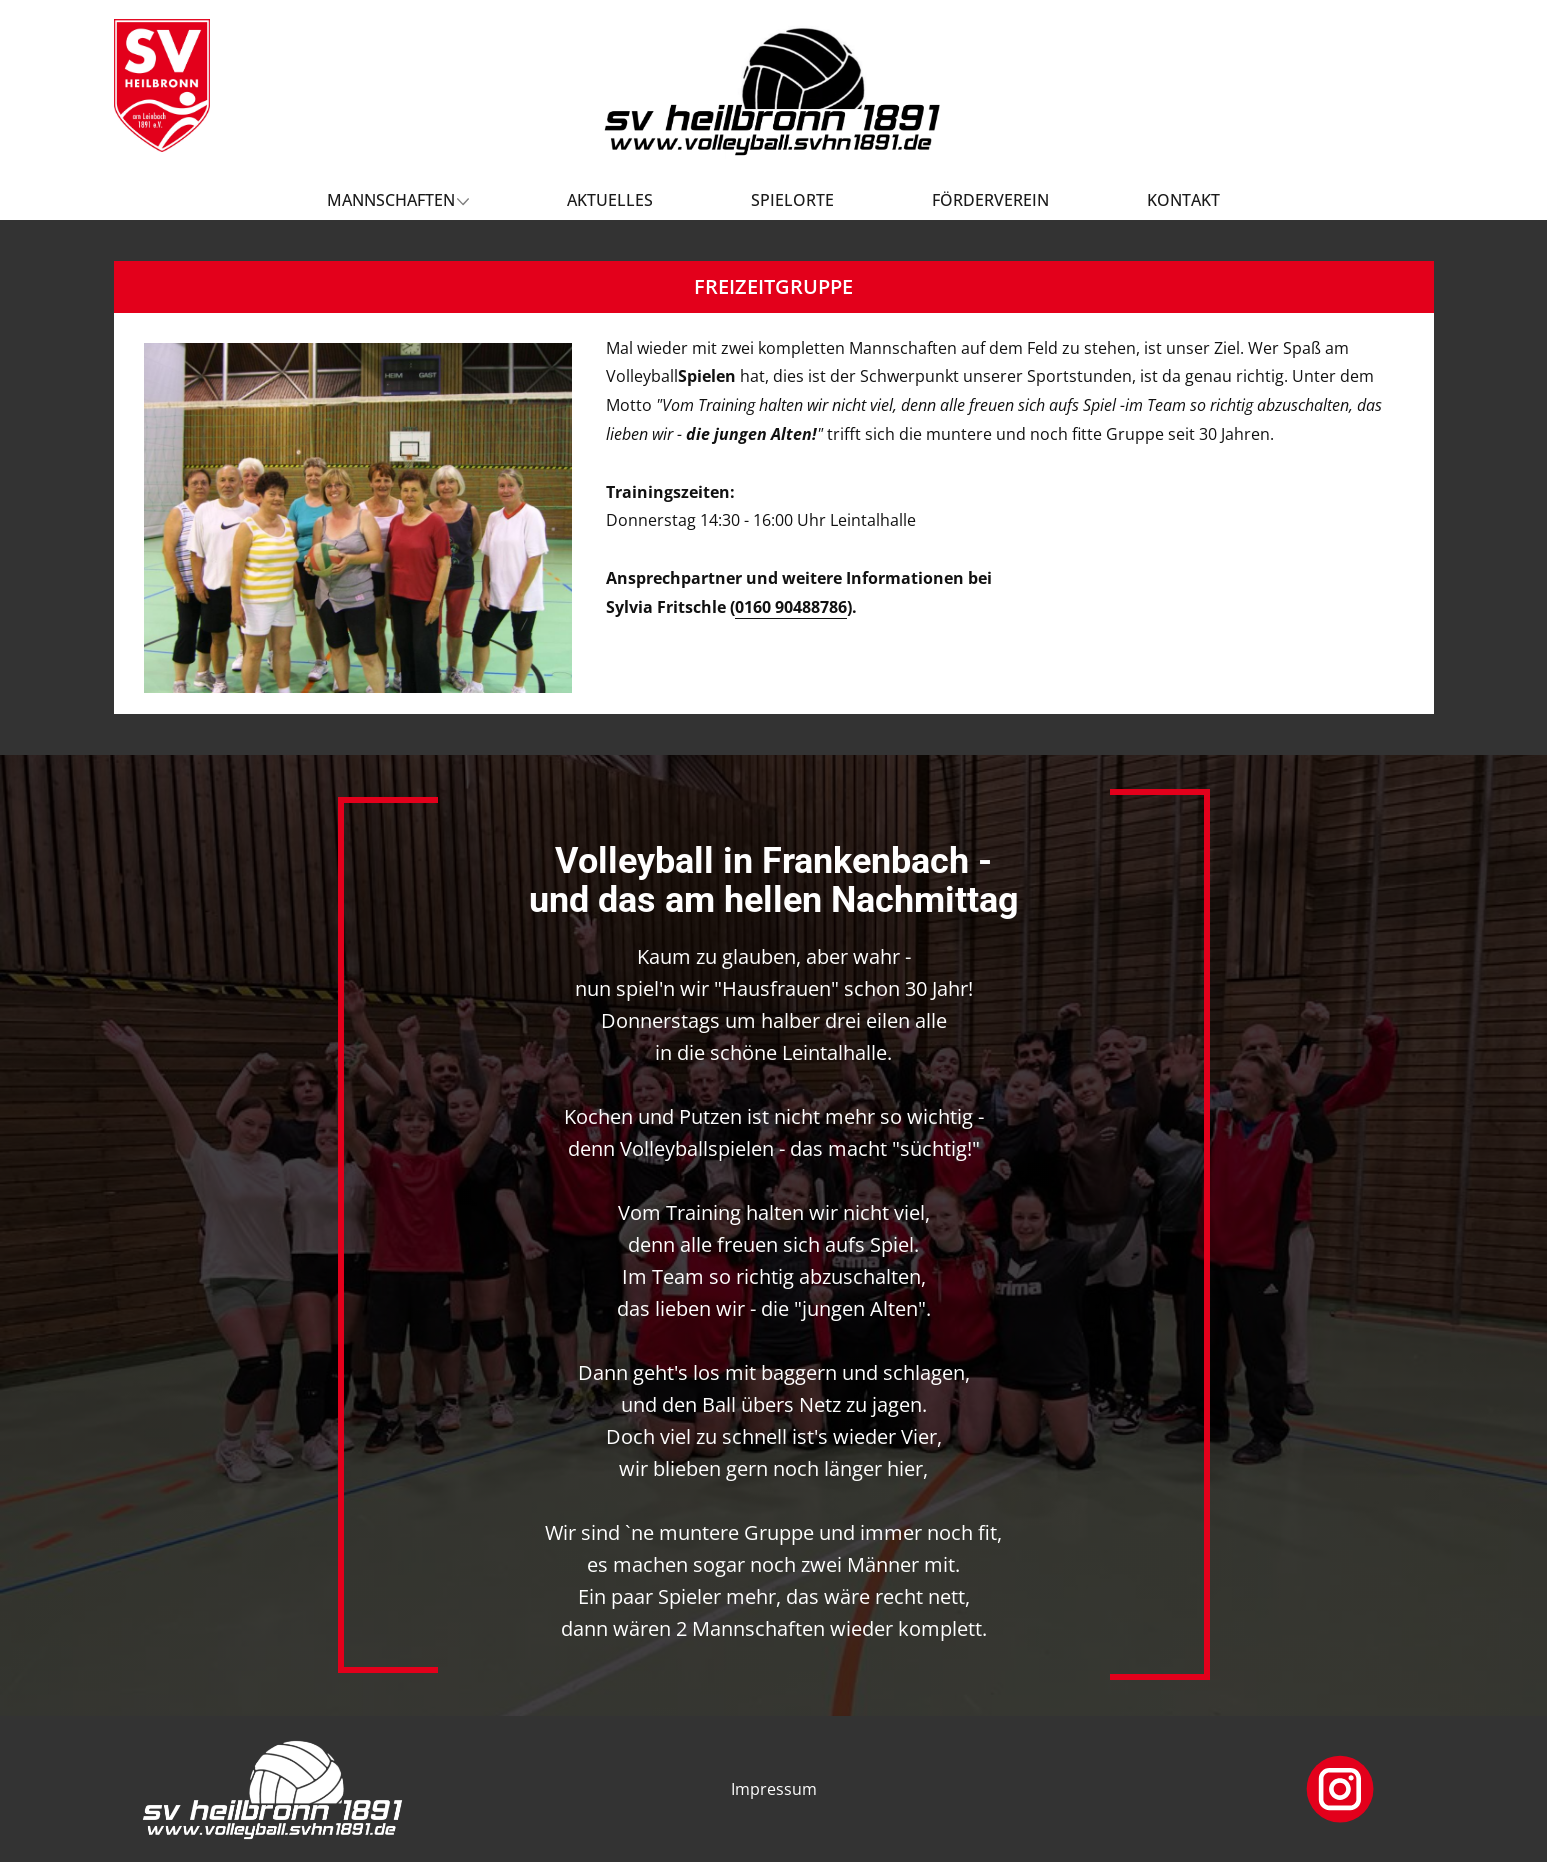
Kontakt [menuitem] (1183, 200)
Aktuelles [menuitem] (610, 200)
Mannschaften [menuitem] (391, 200)
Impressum (774, 1789)
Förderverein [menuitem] (990, 200)
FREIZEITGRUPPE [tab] (773, 286)
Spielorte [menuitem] (792, 200)
